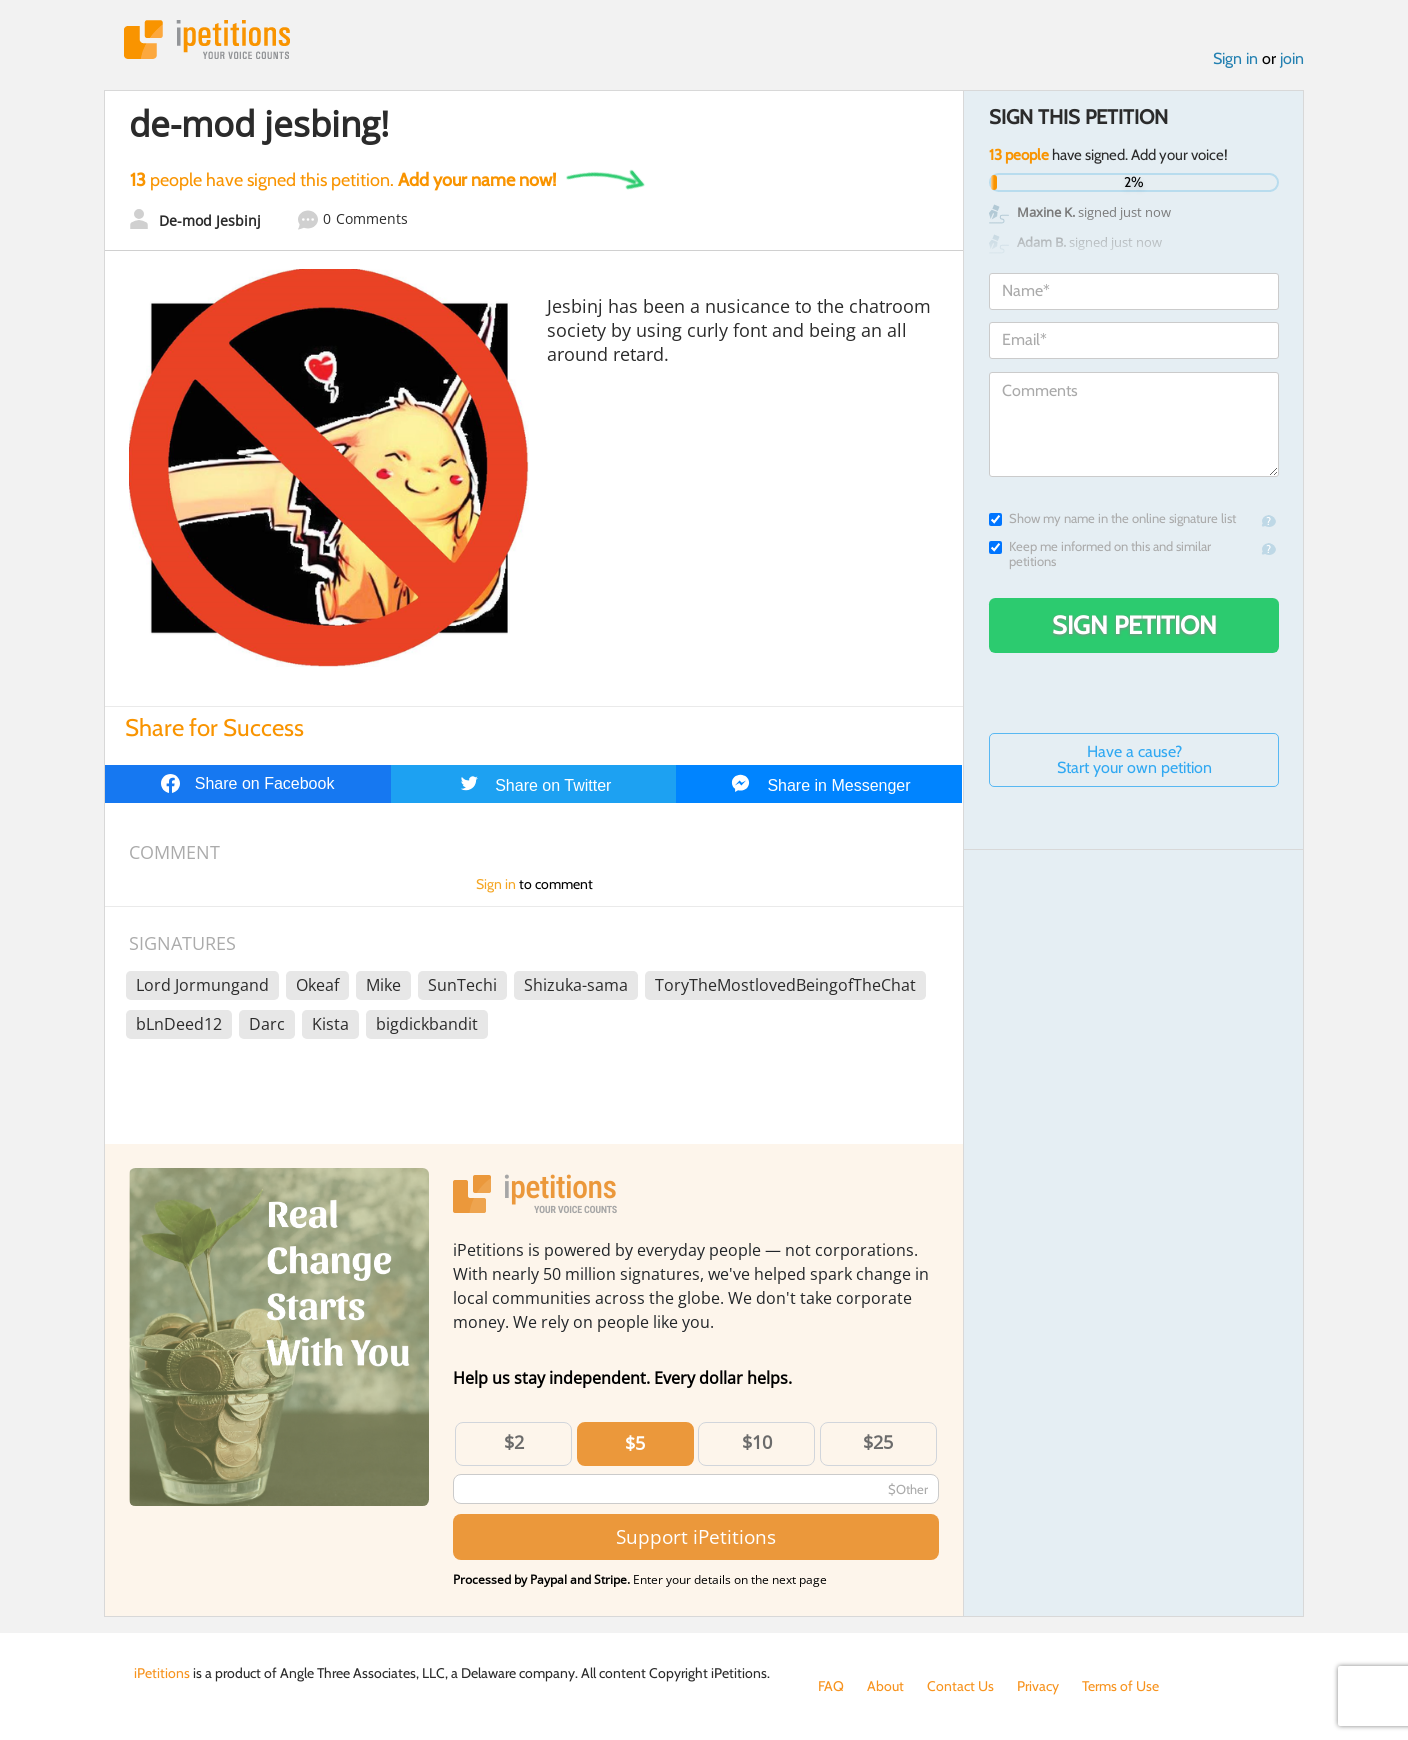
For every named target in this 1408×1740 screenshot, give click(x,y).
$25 (878, 1442)
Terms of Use (1120, 1686)
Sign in (1235, 58)
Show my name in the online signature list (1112, 518)
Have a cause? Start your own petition (1134, 759)
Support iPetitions (696, 1536)
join (1292, 58)
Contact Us (960, 1686)
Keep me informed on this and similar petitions (1100, 554)
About (885, 1686)
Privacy (1038, 1686)
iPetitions (207, 39)
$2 (514, 1442)
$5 (635, 1443)
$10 (757, 1442)
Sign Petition (1134, 625)
